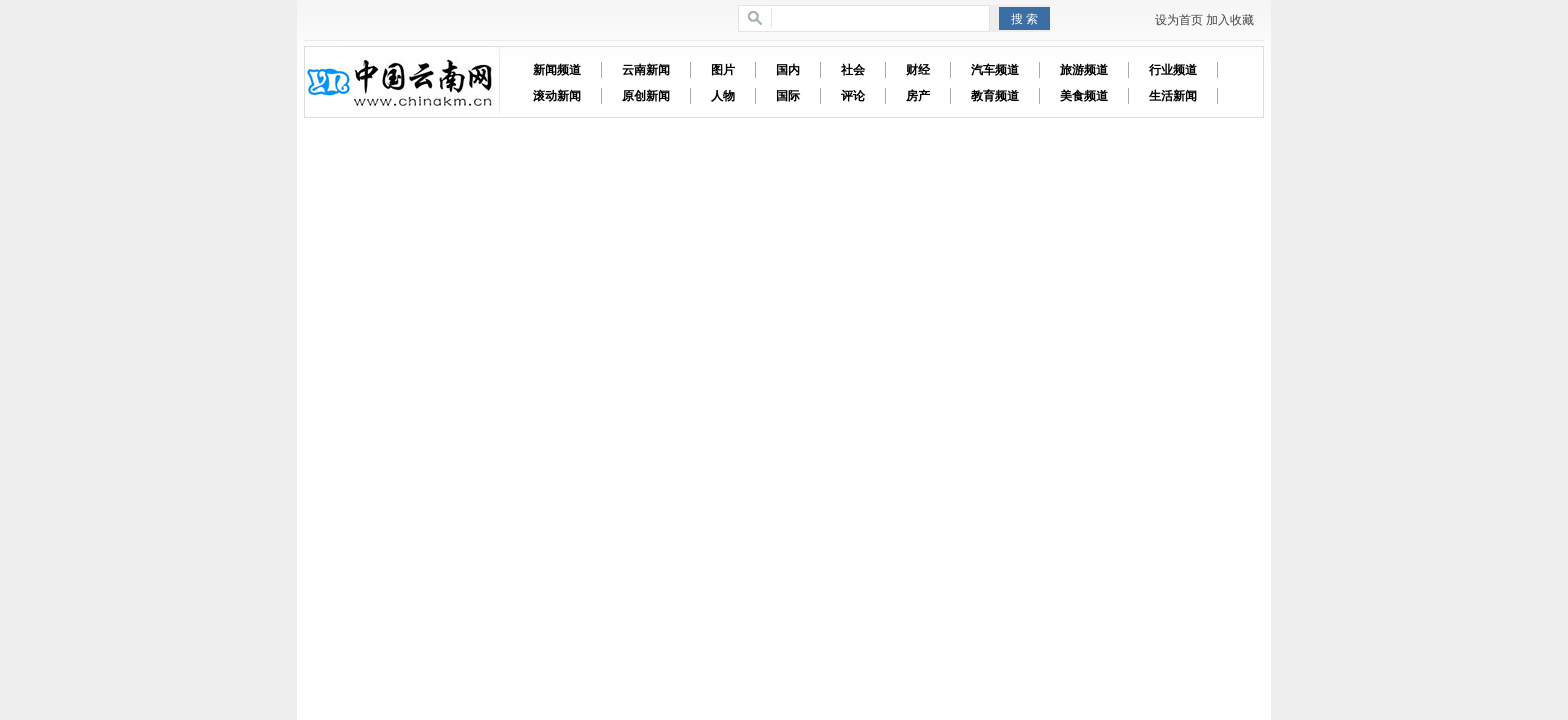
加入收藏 (1230, 20)
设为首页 (1179, 20)
